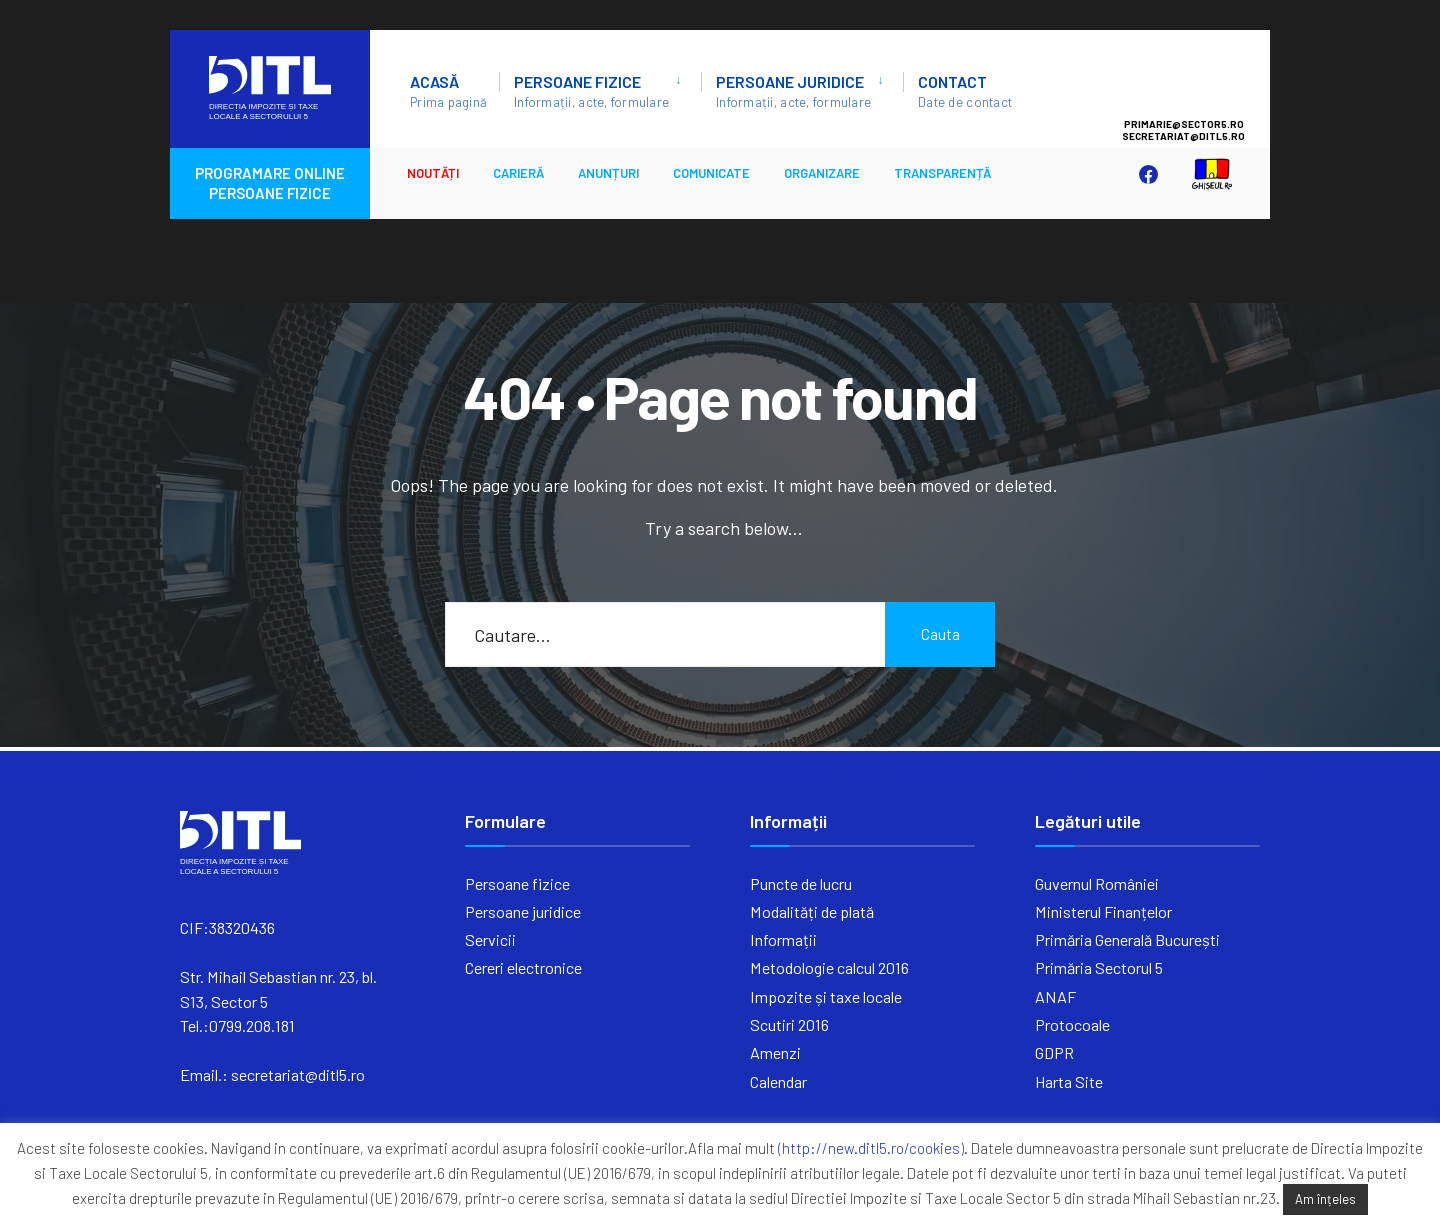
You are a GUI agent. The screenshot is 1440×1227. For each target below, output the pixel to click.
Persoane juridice (793, 91)
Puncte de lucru (801, 883)
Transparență (942, 173)
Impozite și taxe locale (826, 996)
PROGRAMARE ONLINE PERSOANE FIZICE (270, 183)
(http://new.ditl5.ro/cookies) (871, 1148)
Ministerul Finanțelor (1103, 911)
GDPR (1054, 1052)
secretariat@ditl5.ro (298, 1074)
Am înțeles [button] (1325, 1199)
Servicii (490, 939)
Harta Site (1069, 1081)
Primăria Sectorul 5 (1099, 967)
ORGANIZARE (822, 173)
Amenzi (775, 1052)
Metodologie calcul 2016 (829, 967)
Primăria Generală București (1127, 939)
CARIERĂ (518, 173)
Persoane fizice (591, 91)
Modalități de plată (812, 911)
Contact (965, 91)
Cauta (940, 634)
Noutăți (433, 173)
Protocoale (1072, 1024)
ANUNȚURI (608, 173)
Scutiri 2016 (789, 1024)
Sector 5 (1204, 80)
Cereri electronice (523, 967)
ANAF (1055, 996)
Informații (783, 939)
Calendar (778, 1081)
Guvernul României (1097, 883)
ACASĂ (448, 91)
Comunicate (711, 173)
